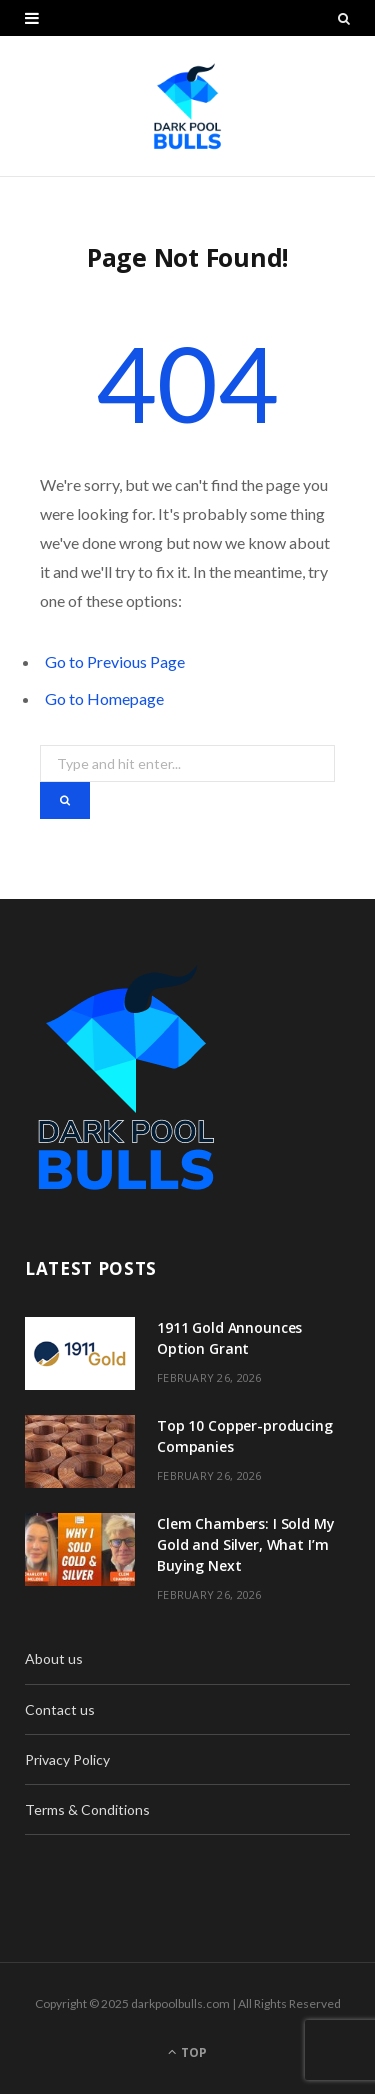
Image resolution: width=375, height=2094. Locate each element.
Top (187, 2052)
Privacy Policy (67, 1759)
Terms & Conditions (87, 1809)
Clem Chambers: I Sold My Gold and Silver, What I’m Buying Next (246, 1544)
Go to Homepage (104, 698)
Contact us (60, 1709)
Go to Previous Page (115, 661)
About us (54, 1658)
